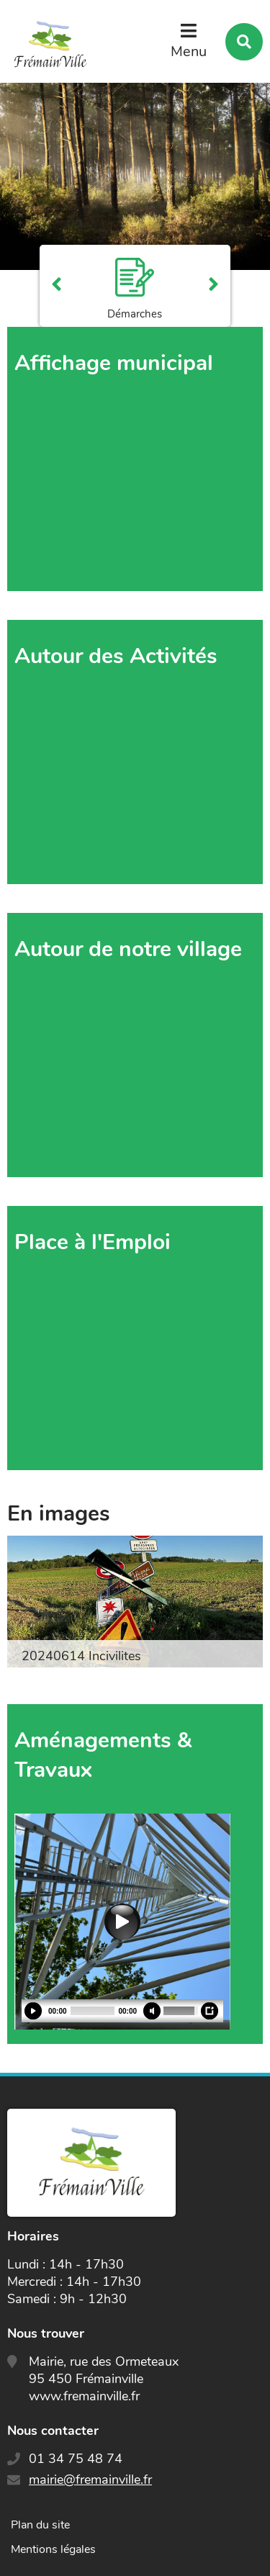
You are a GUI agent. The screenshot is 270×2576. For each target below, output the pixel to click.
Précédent (56, 286)
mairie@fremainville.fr (90, 2479)
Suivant (213, 286)
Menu (189, 51)
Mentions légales (53, 2549)
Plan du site (40, 2525)
